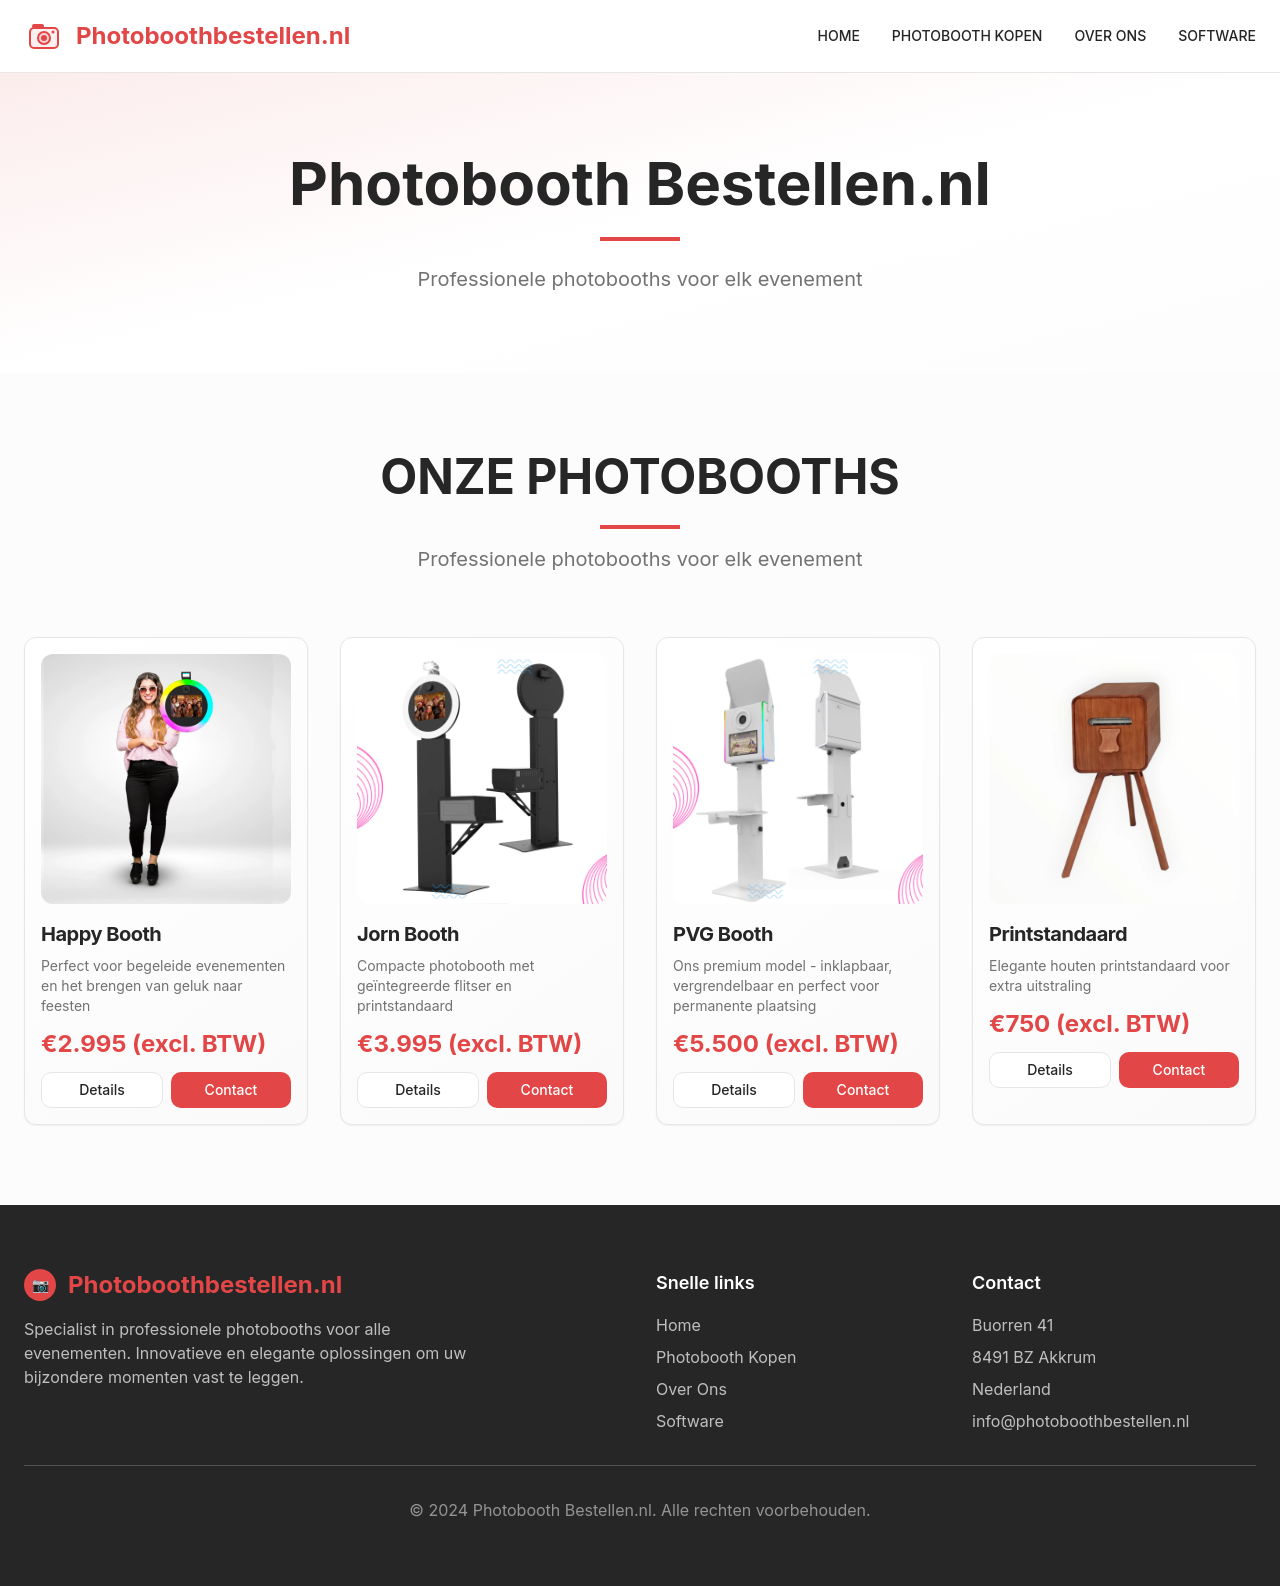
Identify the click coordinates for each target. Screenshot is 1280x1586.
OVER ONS (1110, 35)
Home (678, 1325)
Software (690, 1421)
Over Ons (691, 1389)
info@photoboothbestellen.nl (1080, 1421)
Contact (231, 1089)
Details (102, 1089)
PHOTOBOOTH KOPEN (967, 35)
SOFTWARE (1217, 35)
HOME (838, 35)
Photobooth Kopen (726, 1357)
